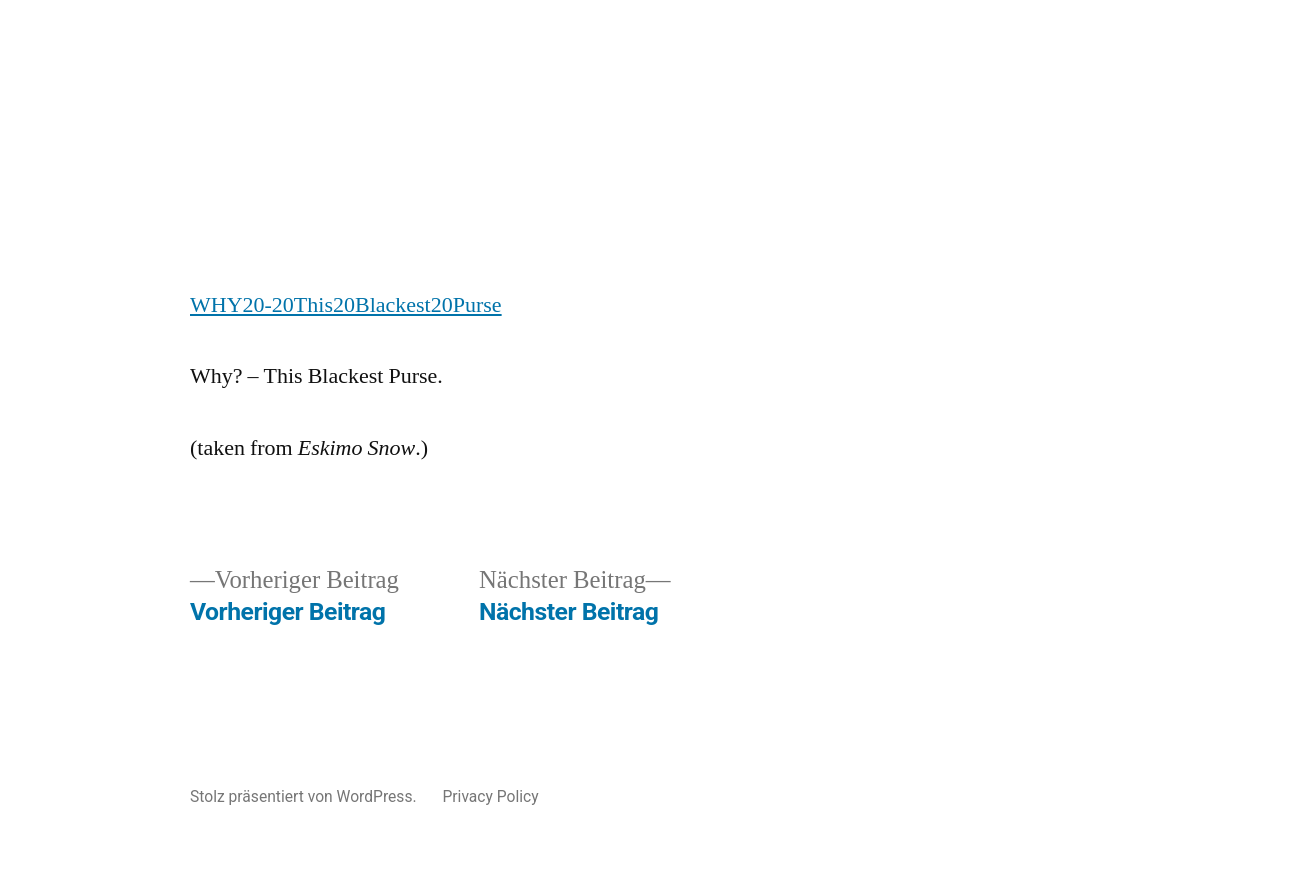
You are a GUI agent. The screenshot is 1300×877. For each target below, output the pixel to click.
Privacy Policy (490, 796)
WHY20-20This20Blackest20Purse (346, 305)
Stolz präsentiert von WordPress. (305, 796)
